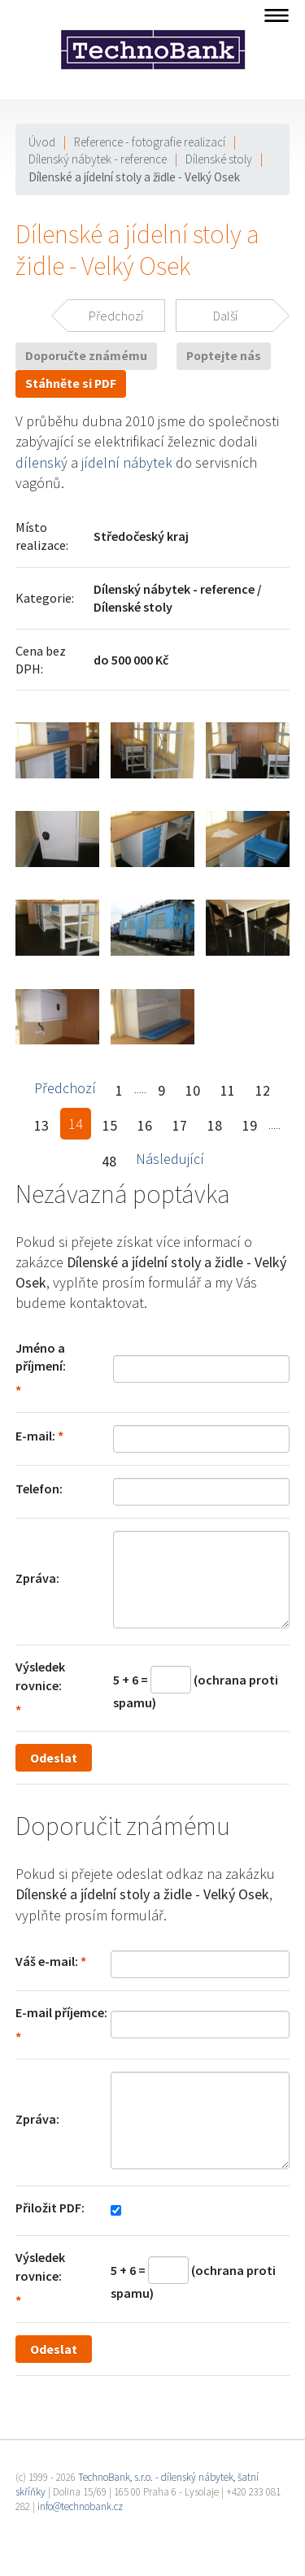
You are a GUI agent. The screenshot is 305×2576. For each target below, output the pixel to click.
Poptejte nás (223, 356)
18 (214, 1125)
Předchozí (65, 1088)
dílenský (41, 462)
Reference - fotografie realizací (149, 142)
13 (41, 1125)
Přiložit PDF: (50, 2207)
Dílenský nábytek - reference (97, 159)
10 (192, 1090)
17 (179, 1125)
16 (144, 1125)
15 (109, 1125)
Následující (170, 1158)
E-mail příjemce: (61, 2012)
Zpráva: (37, 1578)
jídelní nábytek (126, 462)
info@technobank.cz (80, 2506)
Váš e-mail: (46, 1961)
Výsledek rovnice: (40, 1675)
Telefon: (39, 1488)
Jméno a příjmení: (40, 1357)
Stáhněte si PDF (70, 383)
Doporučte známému (86, 356)
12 (262, 1090)
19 (249, 1125)
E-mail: (35, 1435)
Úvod (41, 142)
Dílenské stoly (218, 159)
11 (227, 1090)
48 (109, 1161)
